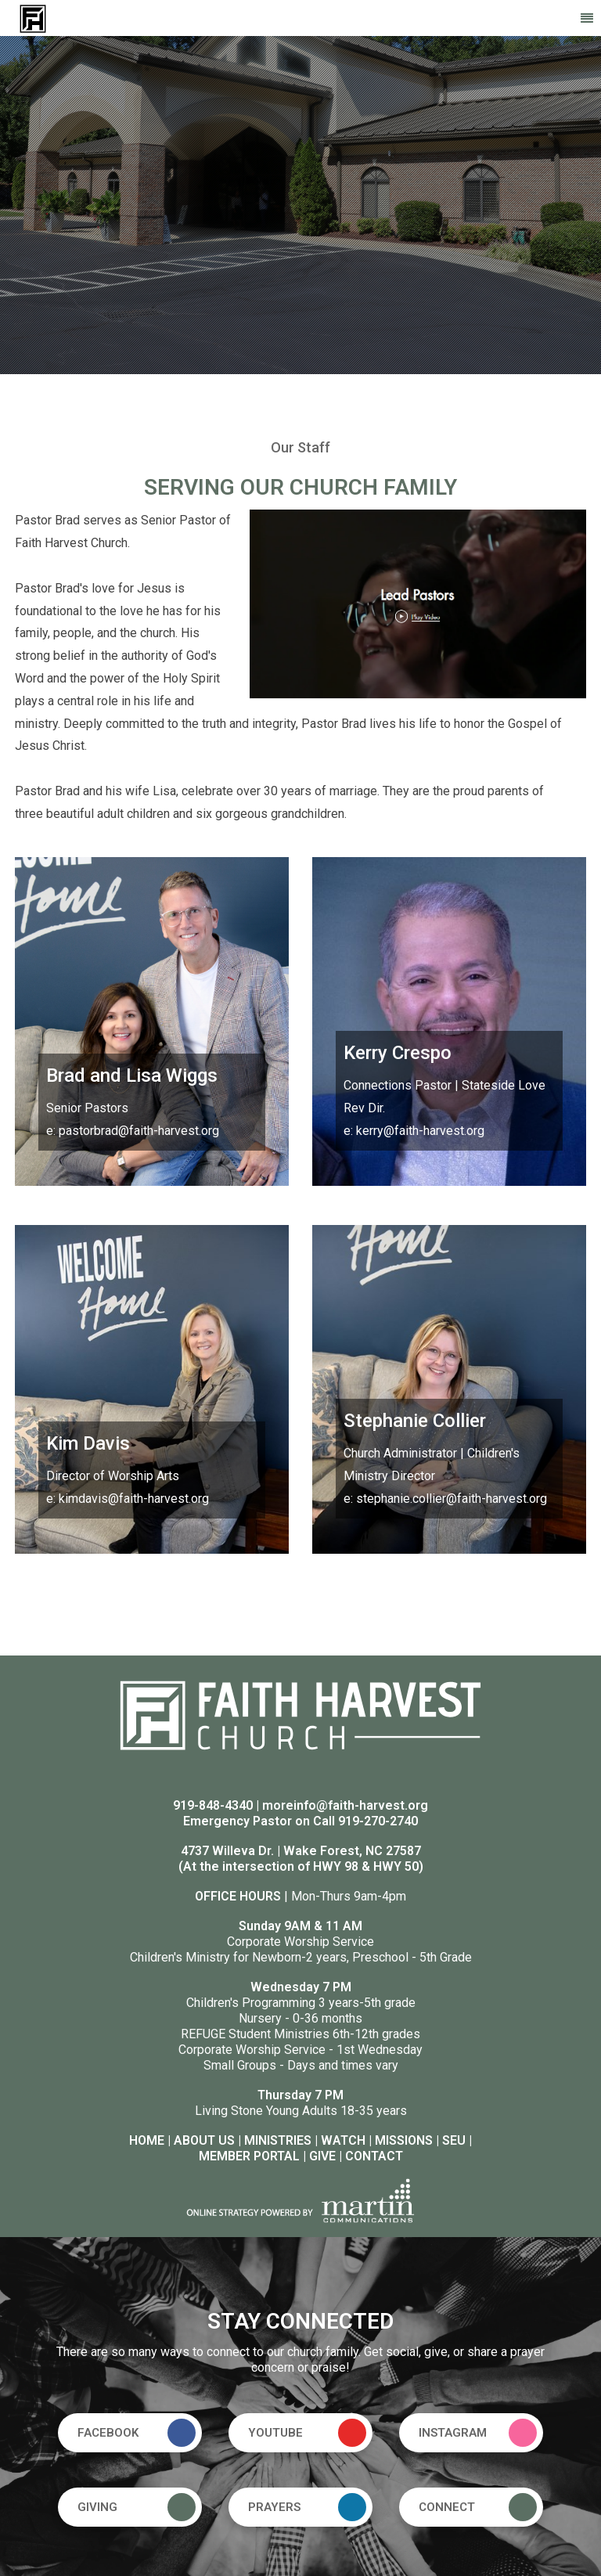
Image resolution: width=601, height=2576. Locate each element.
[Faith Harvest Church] (33, 17)
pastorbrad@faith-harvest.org (139, 1130)
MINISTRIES (277, 2140)
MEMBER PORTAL (249, 2156)
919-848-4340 (213, 1805)
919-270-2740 (378, 1821)
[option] (300, 205)
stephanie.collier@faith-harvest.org (451, 1498)
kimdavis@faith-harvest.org (134, 1498)
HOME (146, 2140)
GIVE (322, 2156)
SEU (454, 2140)
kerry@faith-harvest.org (420, 1130)
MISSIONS (404, 2140)
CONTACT (374, 2156)
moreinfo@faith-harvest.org (345, 1805)
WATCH (343, 2140)
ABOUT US (204, 2140)
